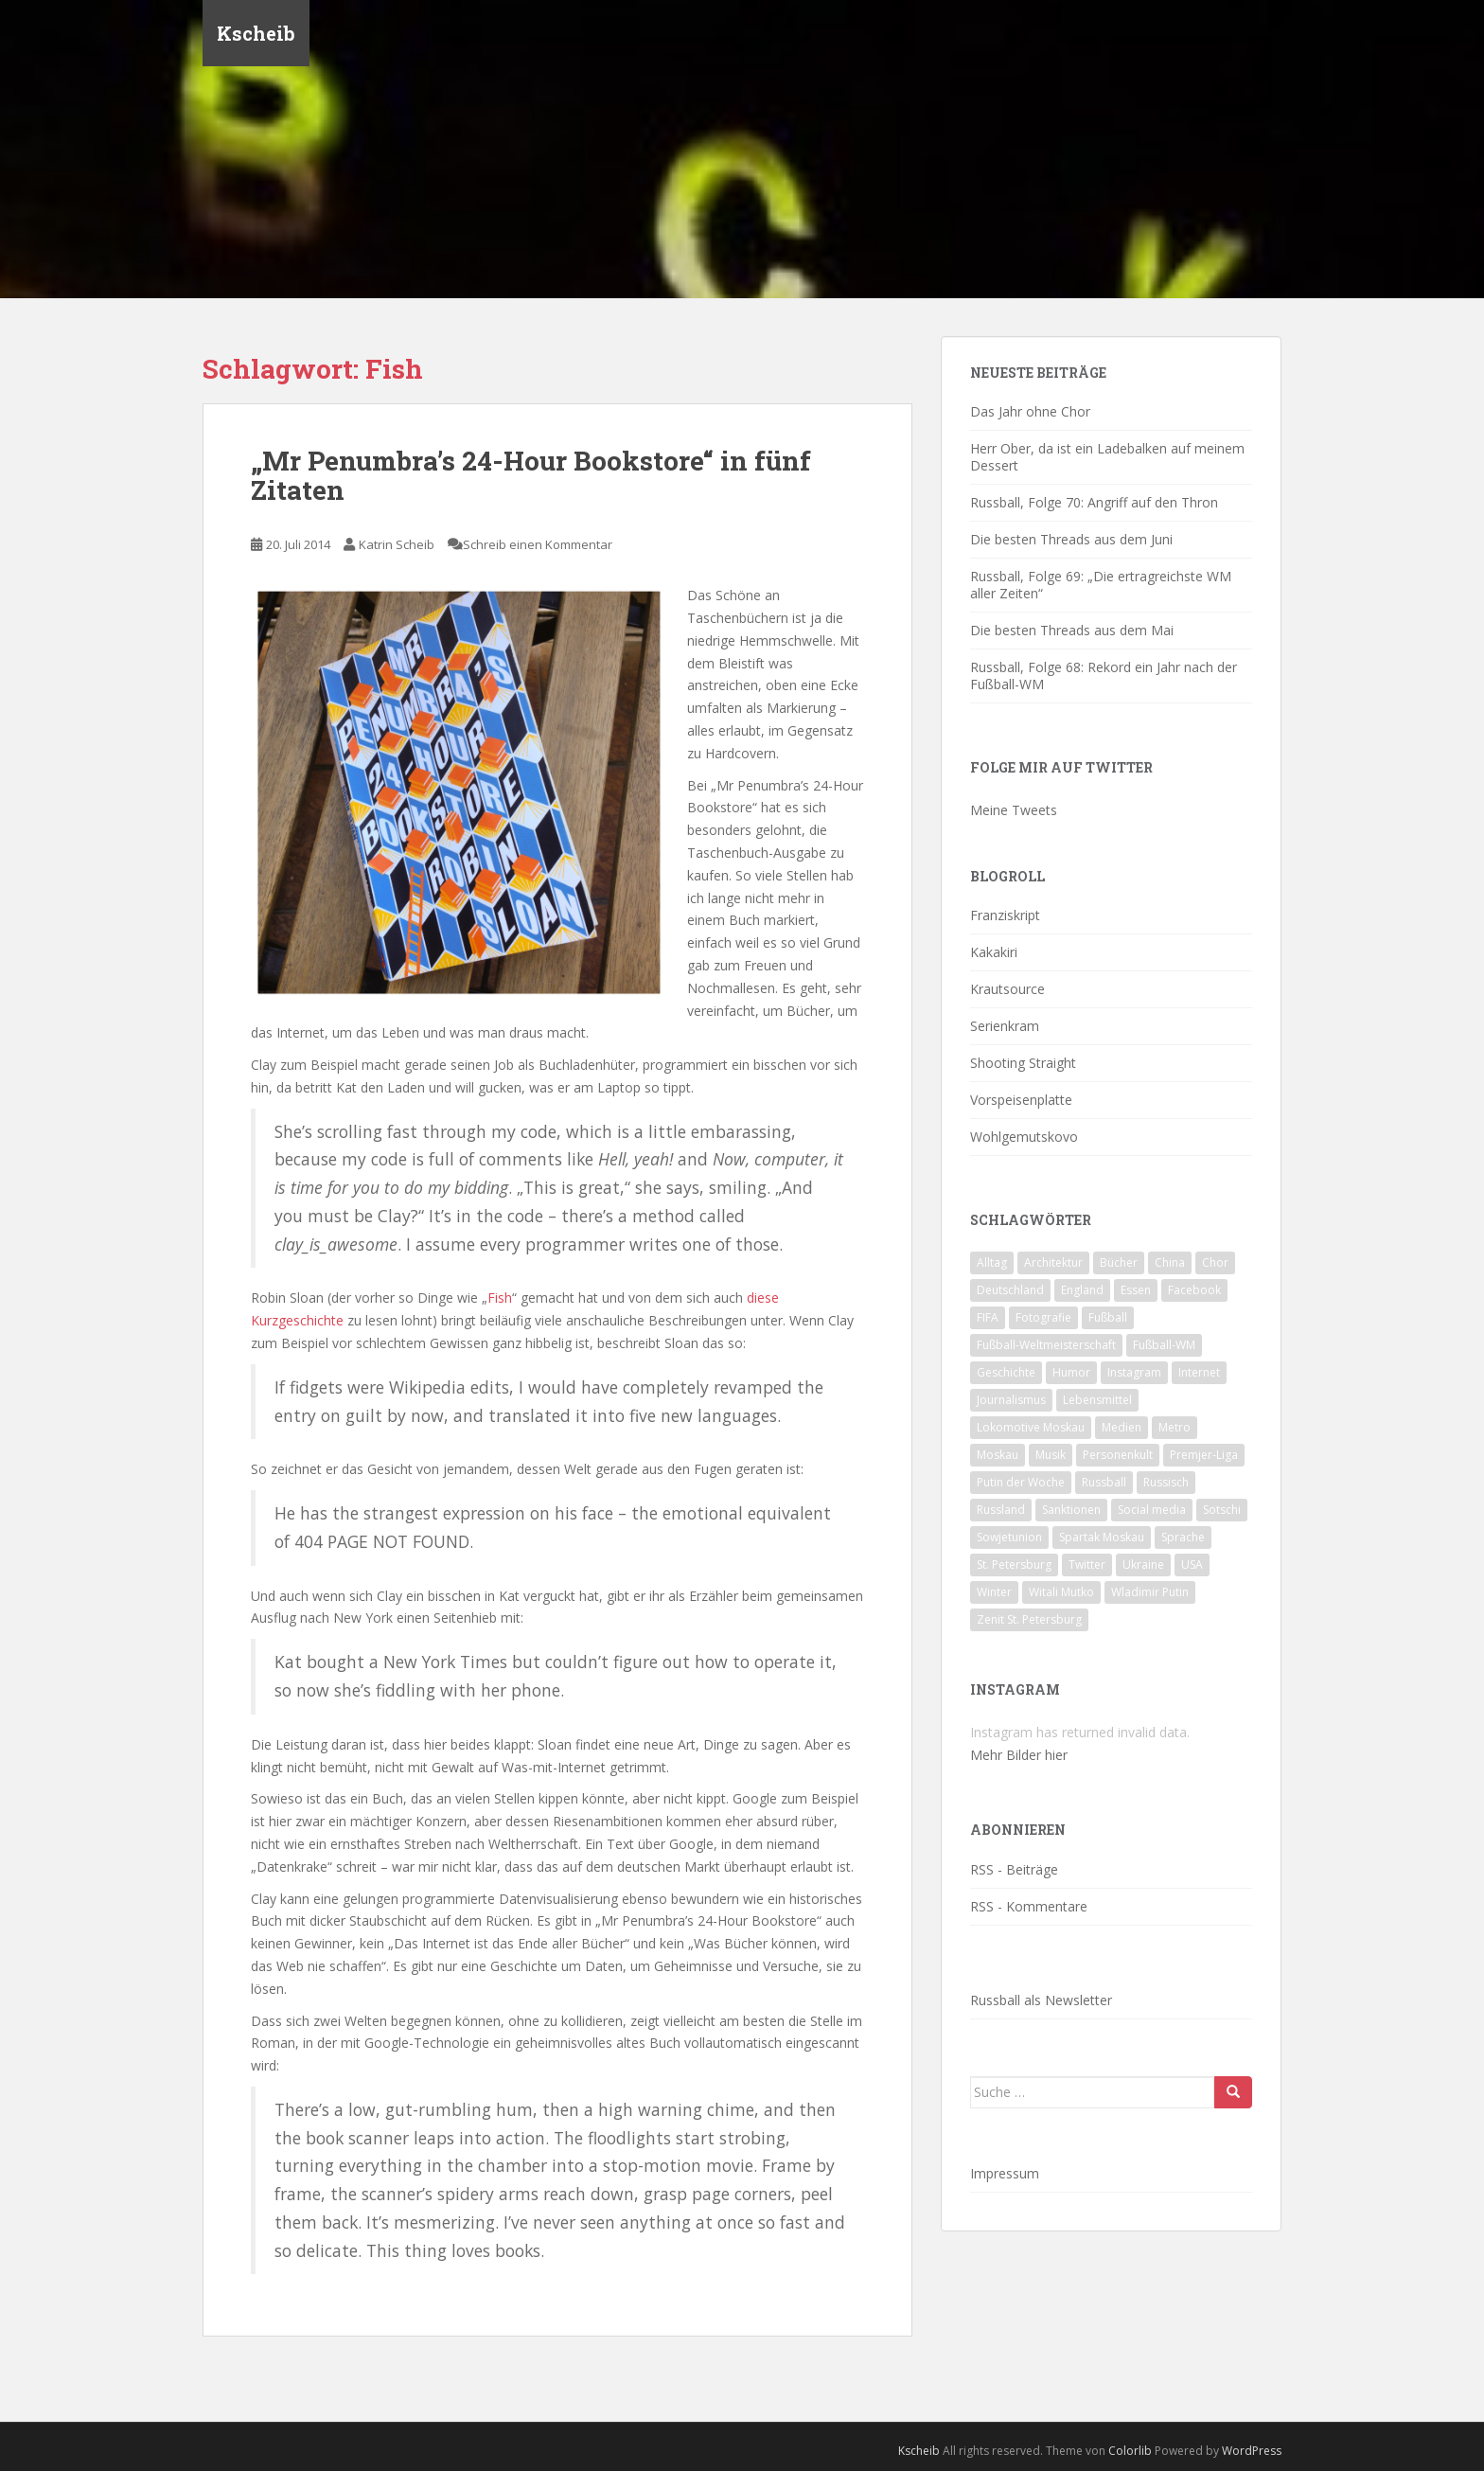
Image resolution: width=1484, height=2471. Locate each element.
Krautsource (1007, 989)
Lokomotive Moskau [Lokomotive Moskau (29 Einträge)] (1031, 1427)
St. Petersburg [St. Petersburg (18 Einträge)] (1014, 1564)
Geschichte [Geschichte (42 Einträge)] (1006, 1372)
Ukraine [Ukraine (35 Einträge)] (1143, 1564)
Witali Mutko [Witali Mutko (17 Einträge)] (1061, 1592)
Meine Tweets (1013, 810)
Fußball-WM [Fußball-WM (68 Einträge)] (1164, 1345)
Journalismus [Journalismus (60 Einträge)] (1011, 1400)
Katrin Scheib (396, 544)
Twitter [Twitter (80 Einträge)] (1087, 1564)
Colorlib (1130, 2451)
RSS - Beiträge (1014, 1869)
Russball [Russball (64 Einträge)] (1104, 1482)
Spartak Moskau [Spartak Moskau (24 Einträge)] (1101, 1537)
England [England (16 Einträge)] (1082, 1290)
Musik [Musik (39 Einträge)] (1050, 1455)
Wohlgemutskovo (1024, 1137)
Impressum (1004, 2173)
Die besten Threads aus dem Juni (1071, 539)
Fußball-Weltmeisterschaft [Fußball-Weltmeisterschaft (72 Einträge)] (1046, 1345)
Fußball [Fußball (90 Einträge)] (1107, 1317)
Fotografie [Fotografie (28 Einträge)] (1043, 1317)
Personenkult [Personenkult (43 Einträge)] (1118, 1455)
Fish (499, 1298)
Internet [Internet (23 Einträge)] (1199, 1372)
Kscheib (256, 33)
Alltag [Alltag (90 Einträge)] (992, 1262)
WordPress (1251, 2451)
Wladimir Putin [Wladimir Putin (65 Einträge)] (1150, 1592)
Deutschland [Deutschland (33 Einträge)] (1010, 1290)
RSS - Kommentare (1028, 1906)
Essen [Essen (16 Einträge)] (1136, 1290)
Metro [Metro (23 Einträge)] (1174, 1427)
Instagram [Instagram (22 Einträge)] (1134, 1372)
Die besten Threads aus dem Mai (1072, 630)
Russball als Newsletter (1041, 2000)
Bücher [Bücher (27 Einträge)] (1119, 1262)
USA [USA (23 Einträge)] (1192, 1564)
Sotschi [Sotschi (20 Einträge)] (1222, 1510)
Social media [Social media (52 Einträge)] (1152, 1510)
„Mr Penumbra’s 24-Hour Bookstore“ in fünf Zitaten (531, 475)
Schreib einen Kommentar (537, 544)
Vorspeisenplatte (1021, 1100)
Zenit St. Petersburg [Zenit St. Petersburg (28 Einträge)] (1029, 1619)
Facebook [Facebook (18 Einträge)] (1194, 1290)
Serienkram (1004, 1026)
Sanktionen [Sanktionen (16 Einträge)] (1071, 1510)
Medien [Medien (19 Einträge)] (1121, 1427)
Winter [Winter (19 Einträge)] (994, 1592)
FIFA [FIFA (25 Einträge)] (987, 1317)
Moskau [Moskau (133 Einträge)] (997, 1455)
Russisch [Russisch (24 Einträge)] (1166, 1482)
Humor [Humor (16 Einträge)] (1071, 1372)
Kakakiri (993, 952)
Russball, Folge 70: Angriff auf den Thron (1094, 502)
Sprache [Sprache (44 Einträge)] (1183, 1537)
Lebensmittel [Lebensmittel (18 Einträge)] (1097, 1400)
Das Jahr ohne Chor (1030, 411)
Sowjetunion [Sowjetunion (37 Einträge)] (1009, 1537)
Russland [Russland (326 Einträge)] (1001, 1510)
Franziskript (1005, 915)
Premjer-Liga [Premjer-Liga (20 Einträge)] (1204, 1455)
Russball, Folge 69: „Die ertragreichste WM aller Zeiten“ (1100, 584)
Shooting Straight (1023, 1063)
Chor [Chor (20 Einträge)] (1215, 1262)
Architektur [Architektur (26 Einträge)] (1053, 1262)
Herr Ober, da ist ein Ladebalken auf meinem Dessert (1107, 456)
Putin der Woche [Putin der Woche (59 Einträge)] (1021, 1482)
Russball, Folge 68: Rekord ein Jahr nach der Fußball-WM (1103, 675)
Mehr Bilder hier (1019, 1755)
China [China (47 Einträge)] (1170, 1262)
